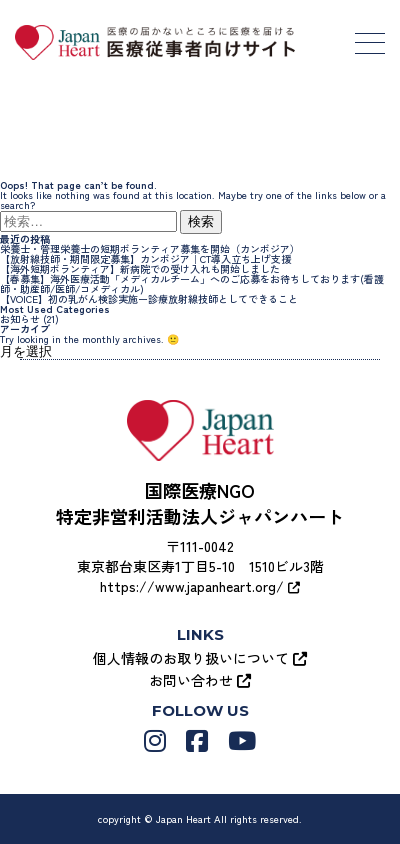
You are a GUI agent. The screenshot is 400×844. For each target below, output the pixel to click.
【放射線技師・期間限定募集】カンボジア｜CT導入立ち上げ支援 (145, 258)
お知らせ (20, 318)
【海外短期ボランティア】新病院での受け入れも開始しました (140, 268)
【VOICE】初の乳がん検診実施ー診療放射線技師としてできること (149, 298)
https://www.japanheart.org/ (200, 586)
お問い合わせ (200, 680)
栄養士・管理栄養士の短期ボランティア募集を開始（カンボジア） (150, 248)
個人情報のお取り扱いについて (200, 658)
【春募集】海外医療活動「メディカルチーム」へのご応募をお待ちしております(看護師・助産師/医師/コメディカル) (192, 283)
